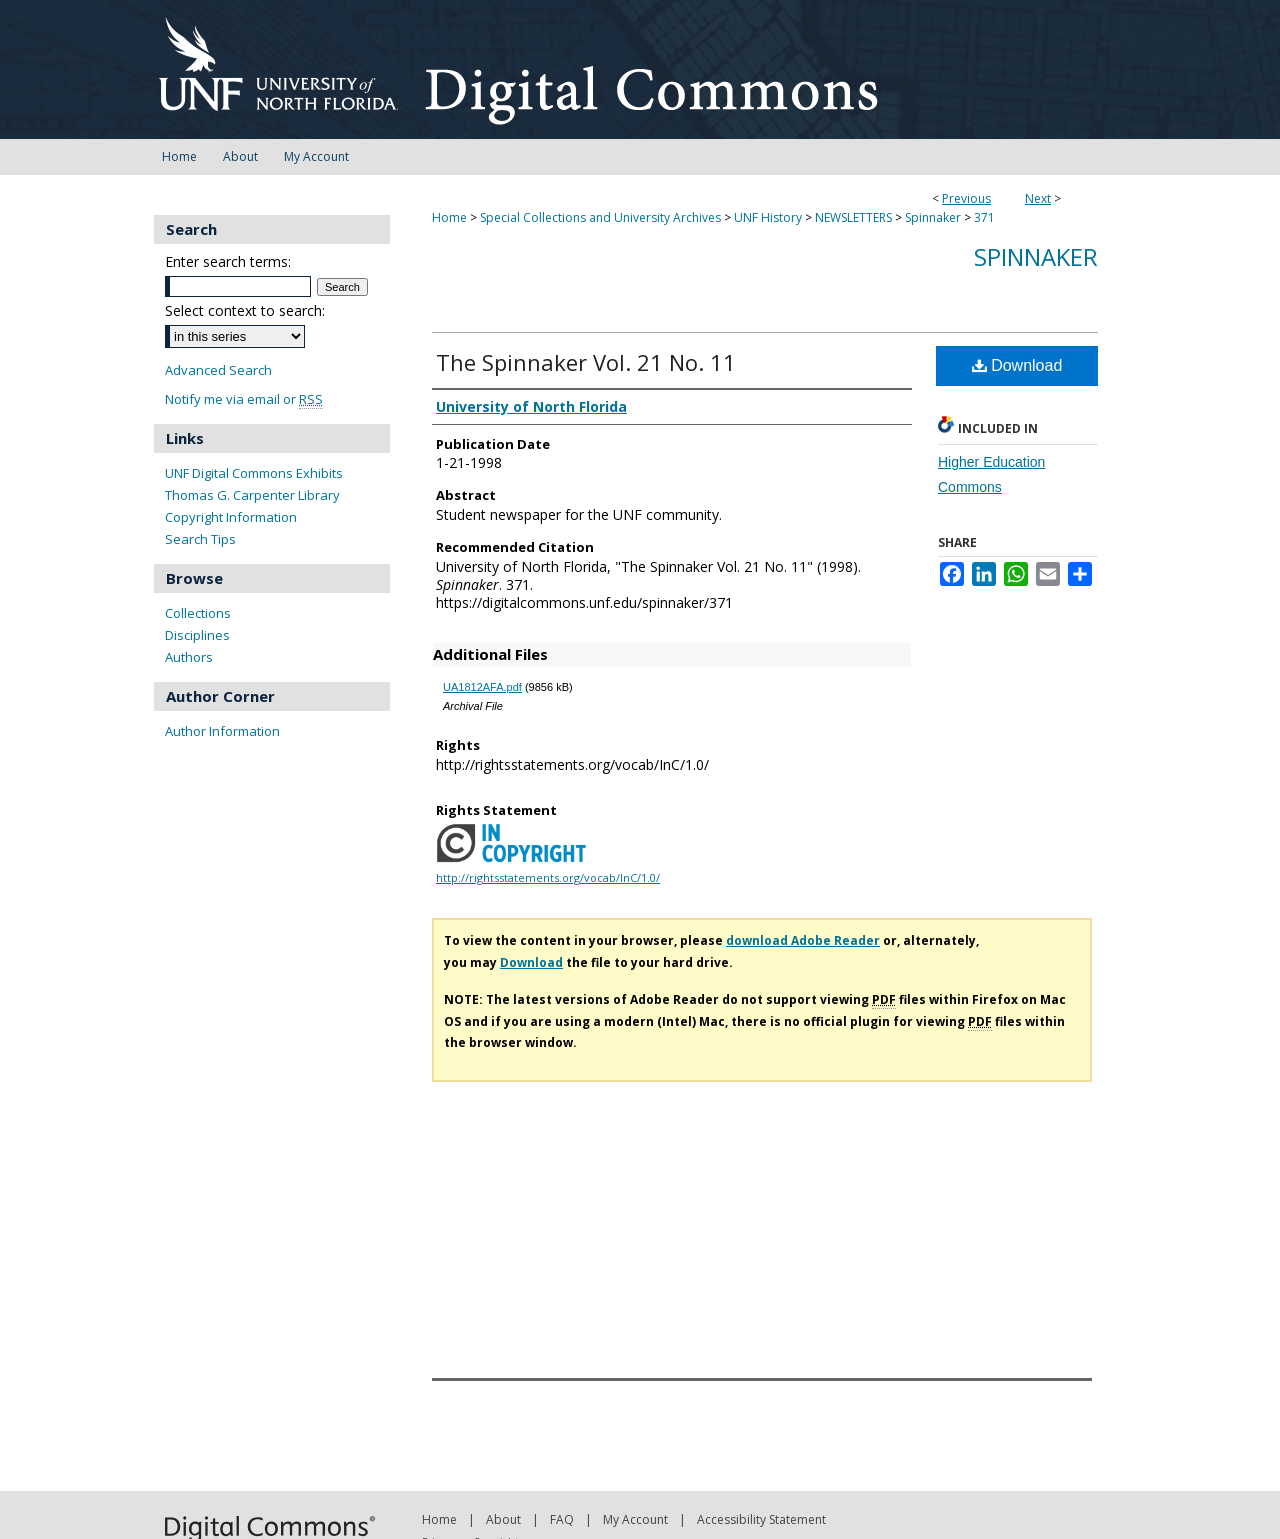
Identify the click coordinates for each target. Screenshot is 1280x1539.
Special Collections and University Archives (600, 217)
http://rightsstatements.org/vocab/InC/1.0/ (548, 877)
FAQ (562, 1519)
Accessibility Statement (761, 1519)
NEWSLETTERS (853, 217)
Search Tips (200, 539)
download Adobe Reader (803, 940)
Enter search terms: (228, 261)
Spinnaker (933, 217)
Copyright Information (231, 517)
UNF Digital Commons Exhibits (254, 473)
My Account (635, 1519)
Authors (189, 657)
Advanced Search (218, 370)
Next (1038, 198)
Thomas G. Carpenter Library (252, 495)
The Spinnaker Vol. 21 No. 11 (586, 362)
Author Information (222, 731)
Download (1017, 365)
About (503, 1519)
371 (984, 217)
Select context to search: (245, 310)
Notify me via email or (244, 399)
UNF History (768, 217)
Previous (966, 198)
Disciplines (197, 635)
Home (449, 217)
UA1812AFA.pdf (482, 687)
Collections (198, 613)
